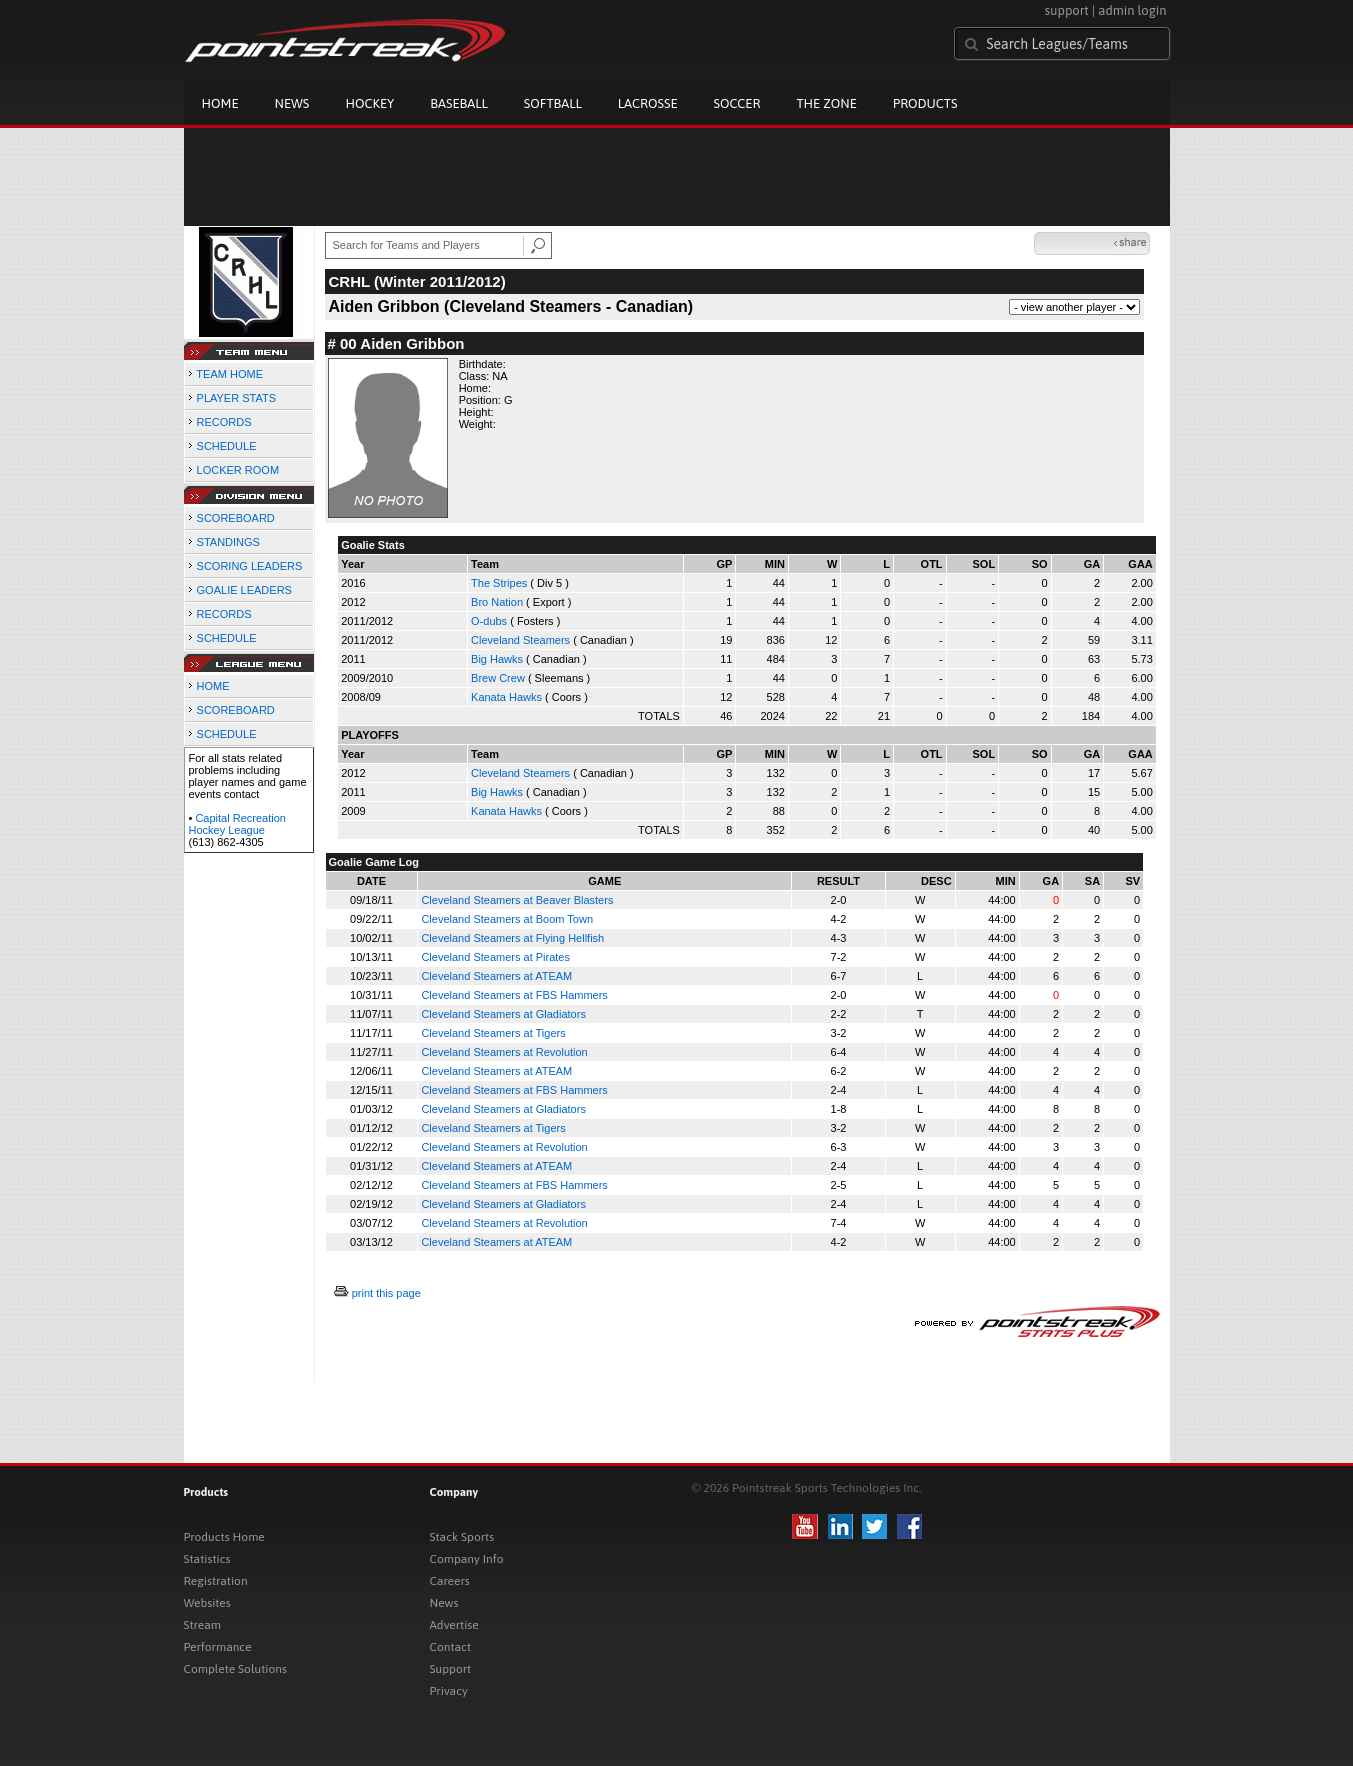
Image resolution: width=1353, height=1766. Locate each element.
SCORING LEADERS (250, 566)
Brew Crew (498, 678)
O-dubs (489, 621)
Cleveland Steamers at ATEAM (496, 976)
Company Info (467, 1559)
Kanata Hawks (506, 697)
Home (220, 103)
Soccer (737, 103)
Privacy (449, 1691)
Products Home (224, 1537)
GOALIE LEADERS (244, 590)
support (1067, 10)
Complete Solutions (235, 1669)
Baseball (459, 103)
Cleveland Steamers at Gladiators (503, 1014)
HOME (213, 686)
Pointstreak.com (345, 42)
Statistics (207, 1559)
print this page (386, 1293)
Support (451, 1669)
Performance (218, 1647)
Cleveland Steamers (520, 640)
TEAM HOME (229, 374)
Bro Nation (497, 602)
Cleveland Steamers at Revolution (504, 1052)
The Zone (826, 103)
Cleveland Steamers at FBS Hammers (514, 995)
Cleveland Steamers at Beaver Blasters (517, 900)
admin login (1132, 10)
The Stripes (499, 583)
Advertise (454, 1625)
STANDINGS (228, 542)
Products (925, 103)
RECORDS (224, 422)
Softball (553, 103)
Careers (450, 1581)
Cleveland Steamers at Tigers (493, 1033)
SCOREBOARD (236, 518)
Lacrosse (648, 103)
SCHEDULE (227, 446)
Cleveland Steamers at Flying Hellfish (512, 938)
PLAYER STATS (236, 398)
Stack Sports (462, 1537)
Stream (202, 1625)
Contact (451, 1647)
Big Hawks (497, 659)
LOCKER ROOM (238, 470)
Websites (207, 1603)
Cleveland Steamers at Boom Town (507, 919)
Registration (216, 1581)
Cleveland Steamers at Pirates (495, 957)
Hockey (369, 103)
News (292, 103)
